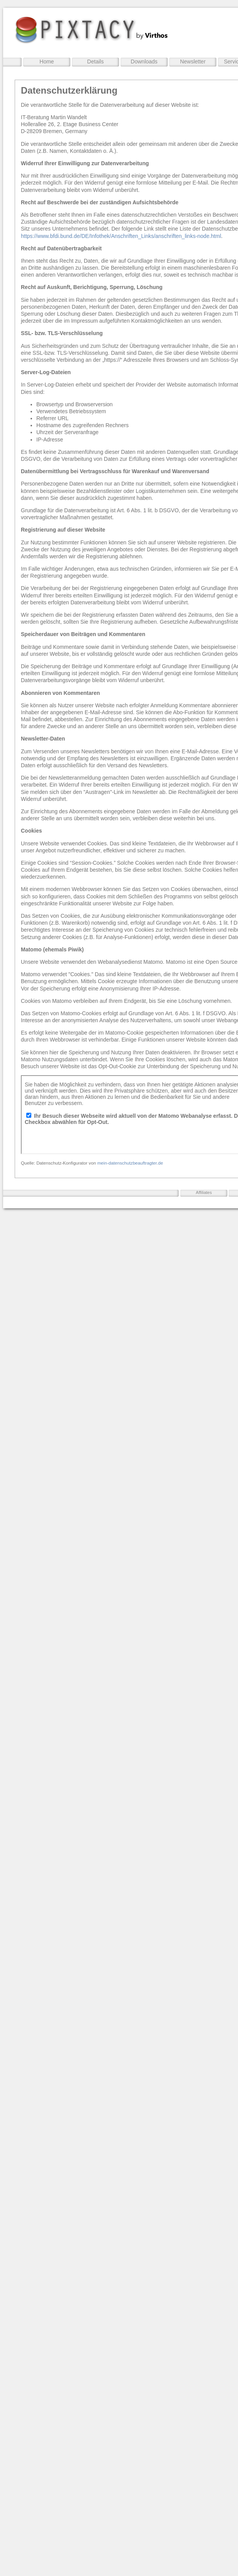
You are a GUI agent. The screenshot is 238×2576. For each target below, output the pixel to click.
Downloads (144, 61)
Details (95, 61)
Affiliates (204, 1192)
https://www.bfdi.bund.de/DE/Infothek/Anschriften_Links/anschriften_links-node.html (121, 236)
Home (46, 61)
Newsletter (193, 61)
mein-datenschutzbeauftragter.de (130, 1162)
